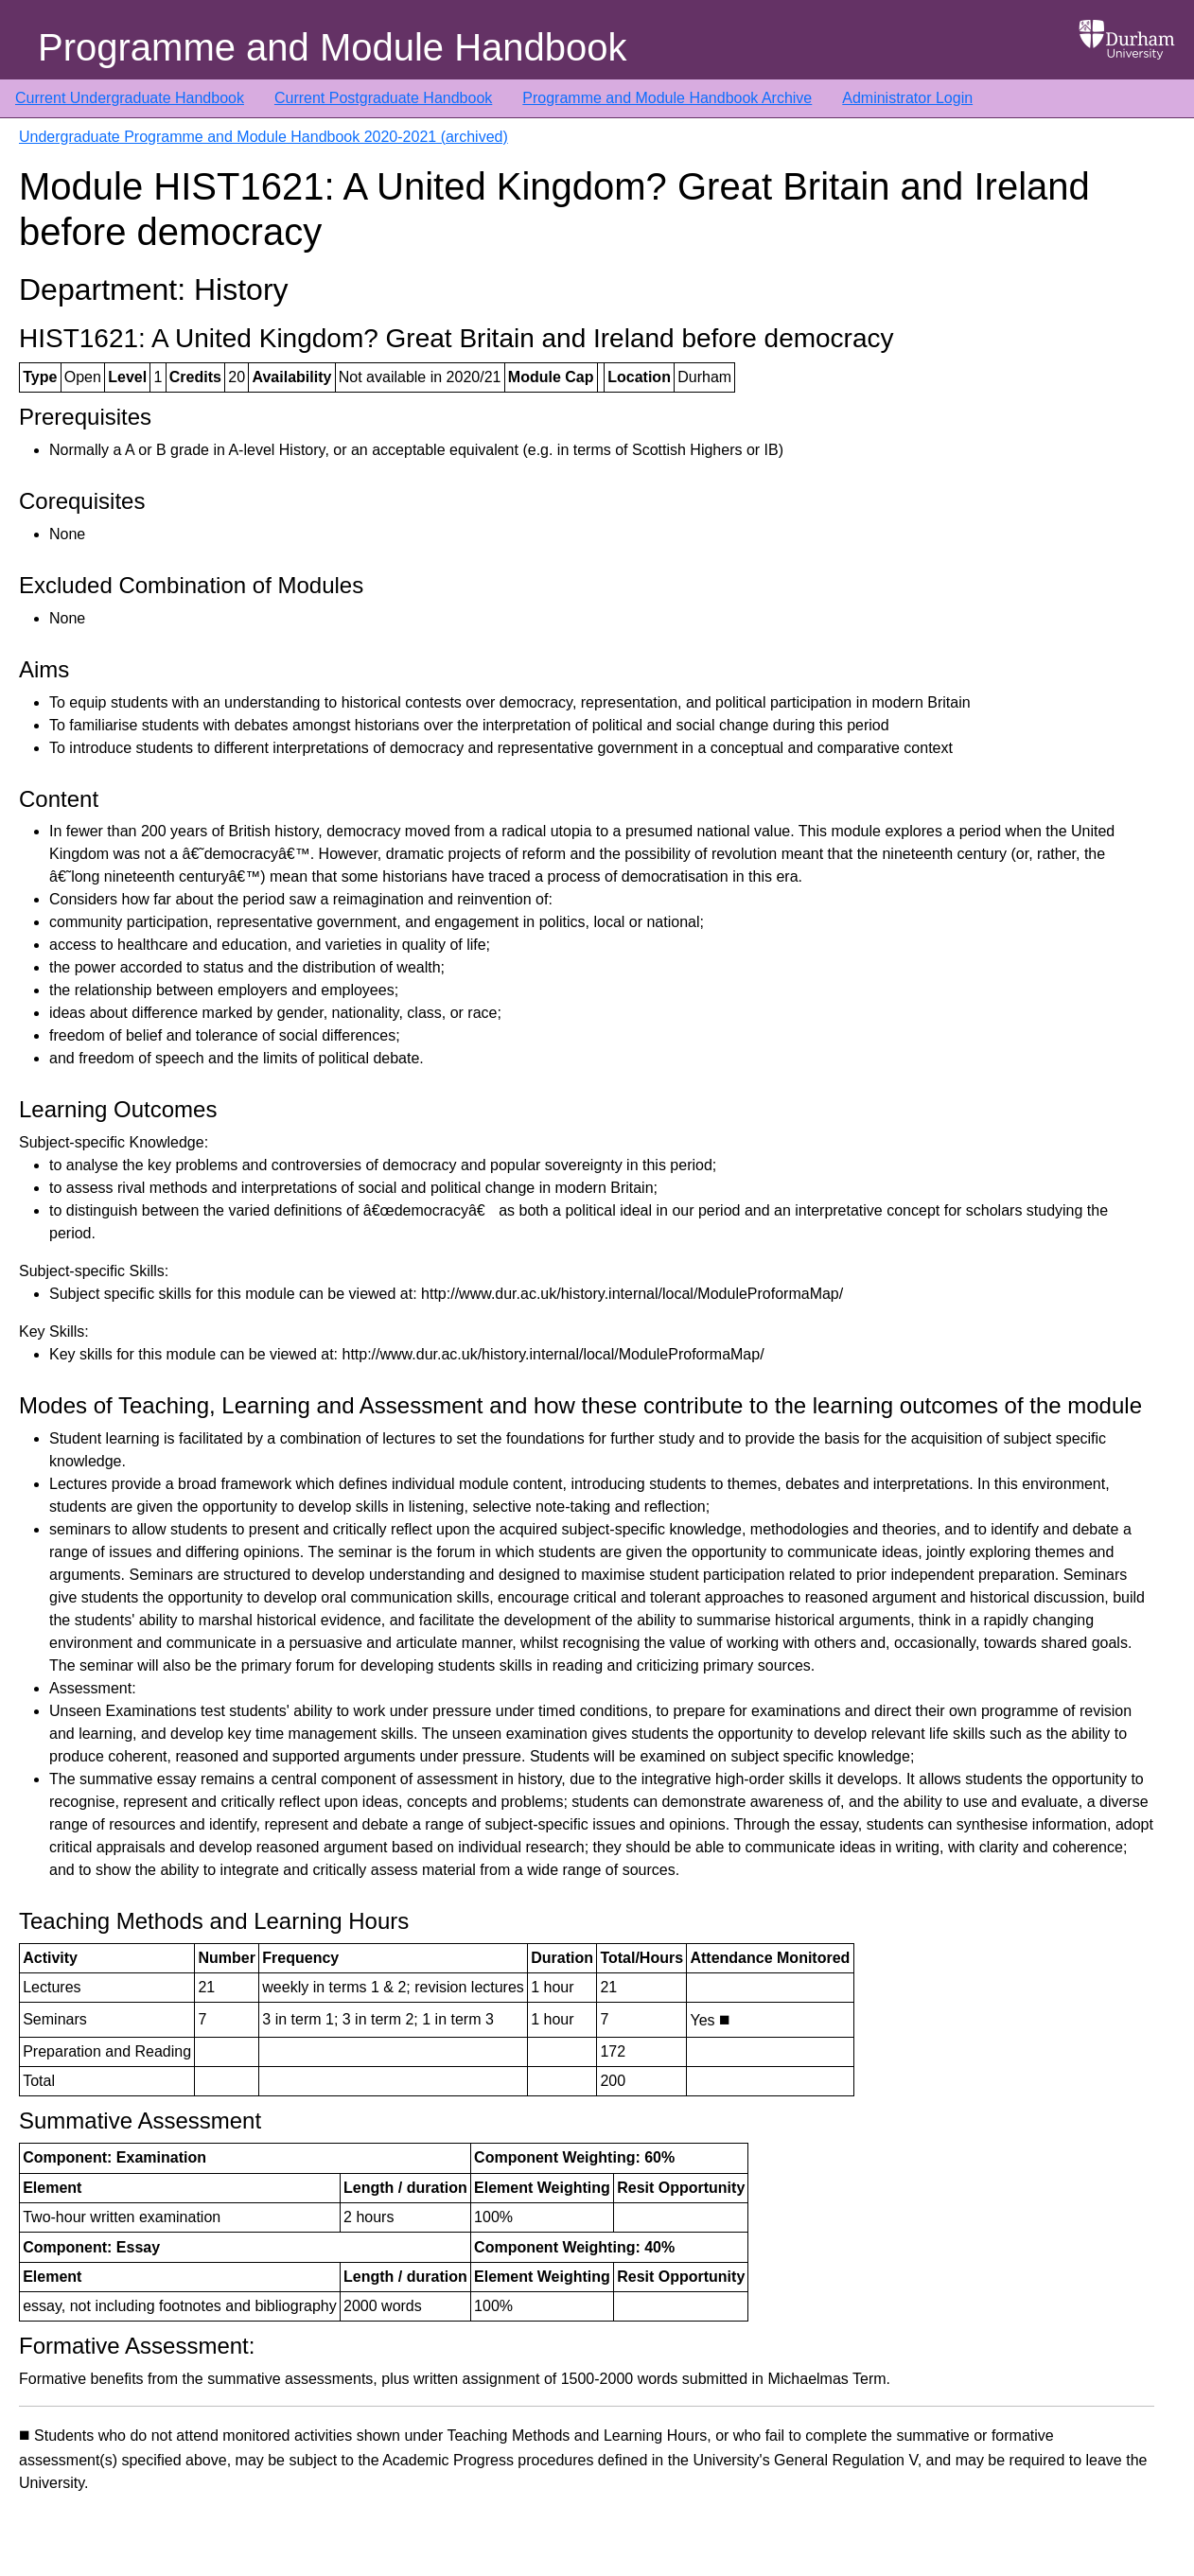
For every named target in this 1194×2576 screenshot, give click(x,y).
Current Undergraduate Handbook (129, 98)
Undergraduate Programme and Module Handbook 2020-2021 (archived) (263, 137)
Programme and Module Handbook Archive (667, 98)
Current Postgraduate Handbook (383, 98)
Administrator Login (907, 98)
